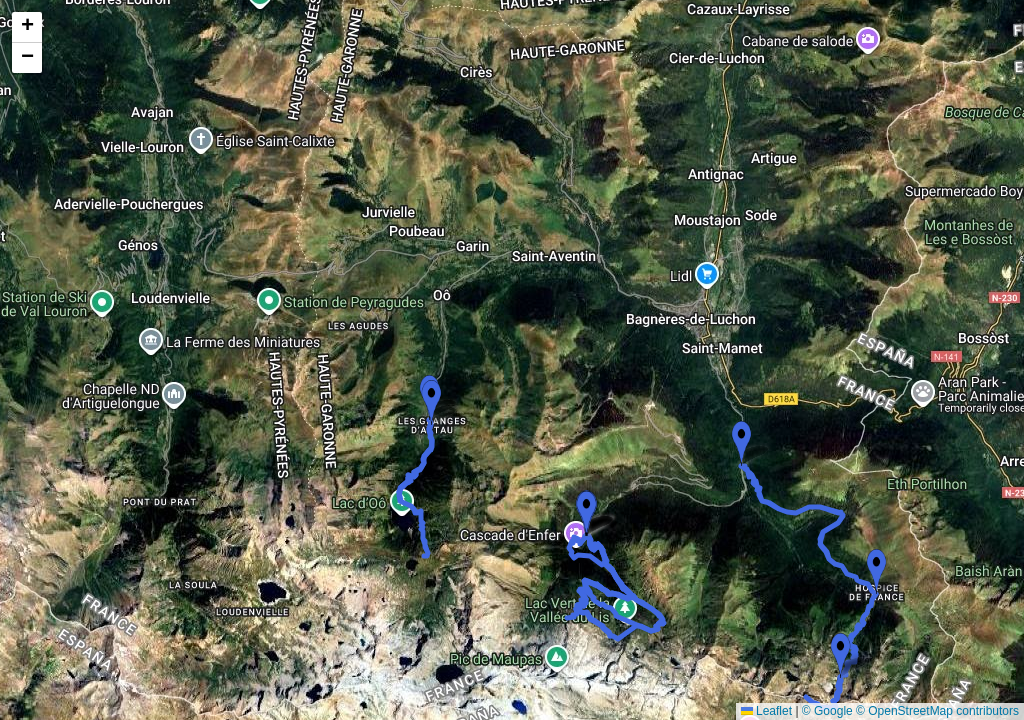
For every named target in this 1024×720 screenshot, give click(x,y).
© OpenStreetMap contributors (937, 711)
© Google (827, 711)
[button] (741, 443)
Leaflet (766, 711)
